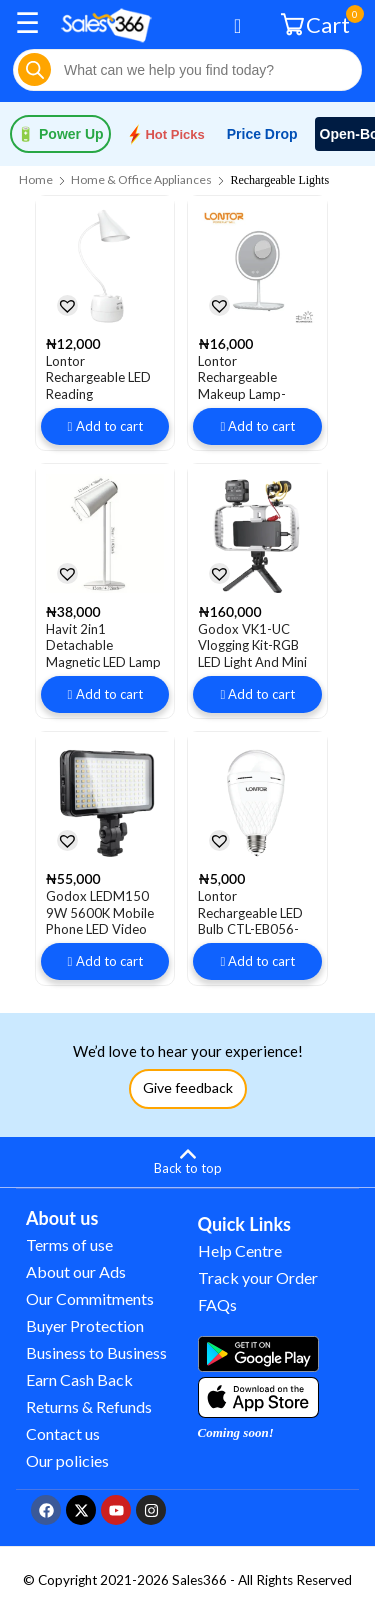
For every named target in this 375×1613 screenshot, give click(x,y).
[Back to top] (187, 1159)
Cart (318, 23)
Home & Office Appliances (141, 179)
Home (36, 179)
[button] (67, 305)
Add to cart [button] (109, 426)
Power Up (60, 134)
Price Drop (262, 134)
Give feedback (188, 1087)
